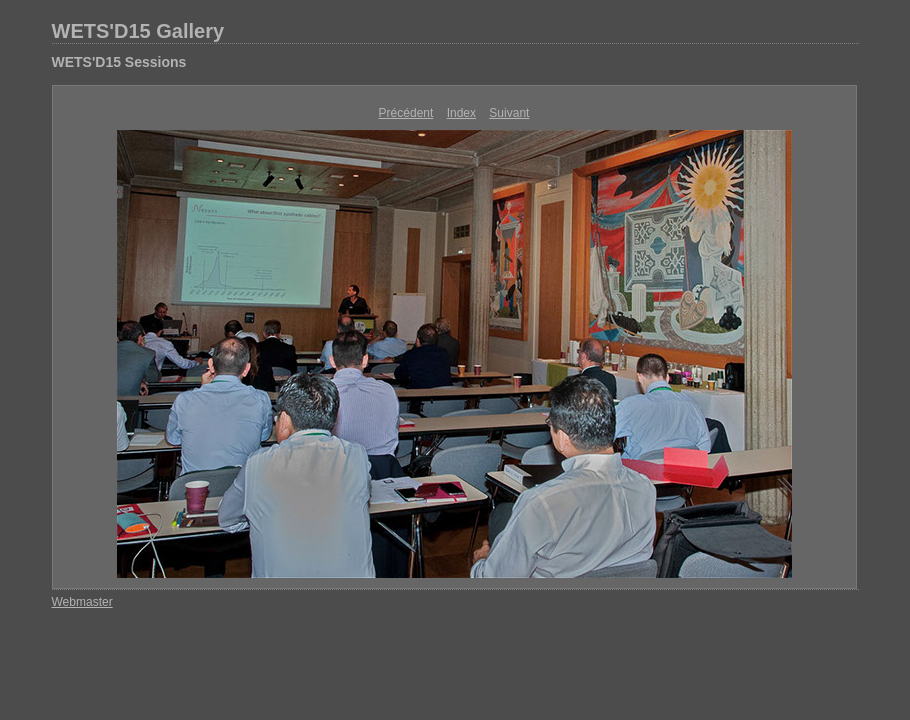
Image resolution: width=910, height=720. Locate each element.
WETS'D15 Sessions (119, 62)
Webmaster (82, 602)
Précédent (406, 113)
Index (461, 113)
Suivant (509, 113)
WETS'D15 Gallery (138, 31)
